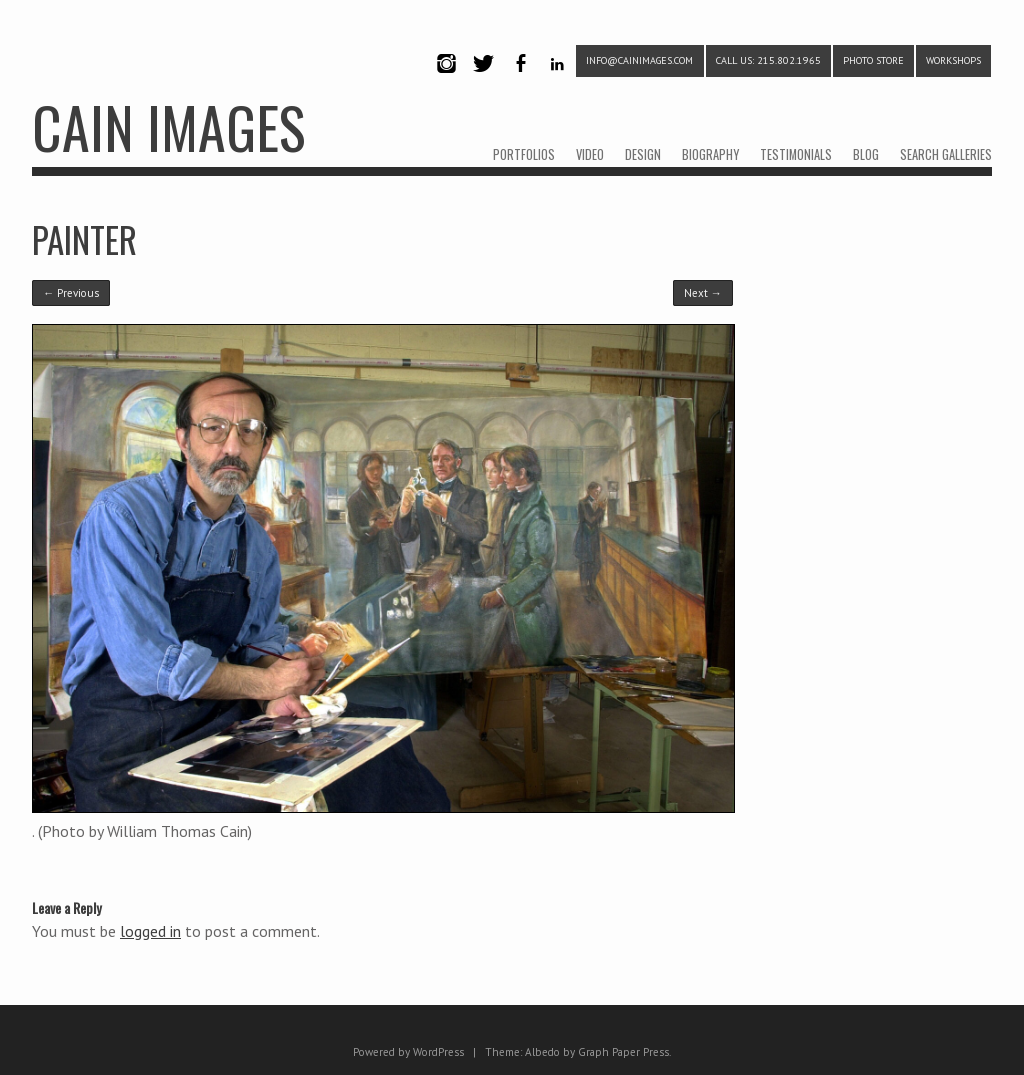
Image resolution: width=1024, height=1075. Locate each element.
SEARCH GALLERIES (946, 154)
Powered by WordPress (408, 1052)
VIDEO (590, 154)
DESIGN (643, 154)
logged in (150, 931)
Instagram (446, 80)
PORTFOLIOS (524, 154)
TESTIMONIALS (796, 154)
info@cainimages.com (639, 60)
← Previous (71, 293)
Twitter (483, 80)
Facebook (520, 80)
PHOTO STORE (873, 60)
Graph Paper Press (623, 1052)
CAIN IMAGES (168, 126)
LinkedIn (557, 80)
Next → (703, 293)
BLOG (866, 154)
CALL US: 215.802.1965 (768, 60)
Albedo (542, 1052)
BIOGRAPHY (710, 154)
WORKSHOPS (953, 60)
